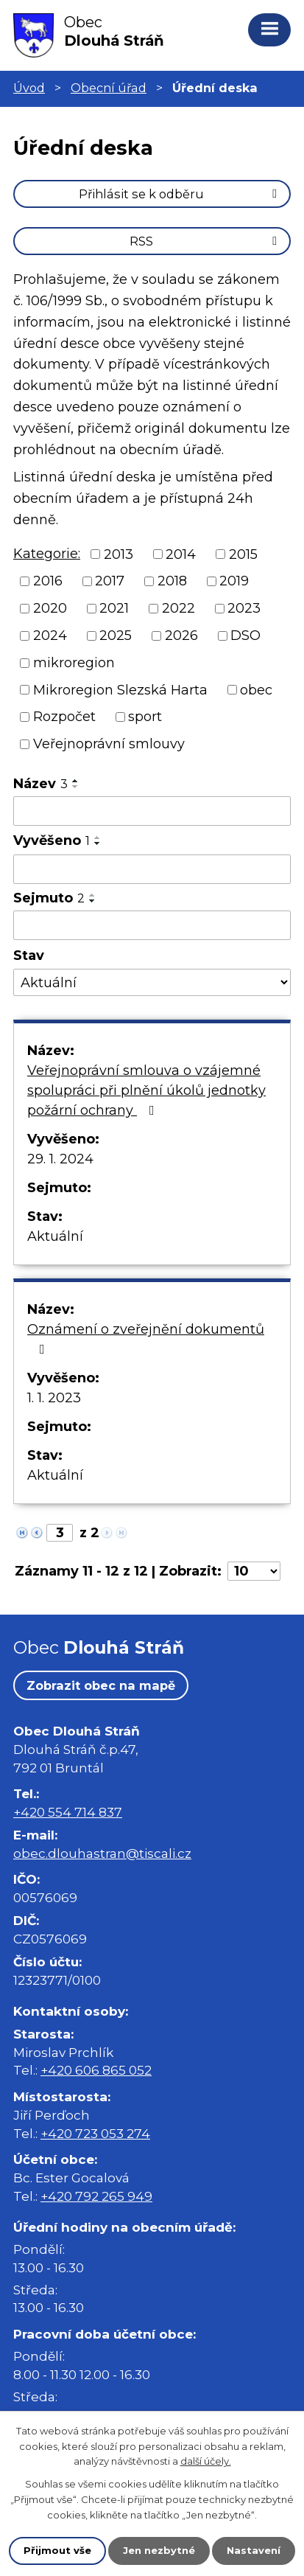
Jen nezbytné (159, 2550)
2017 (109, 581)
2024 (50, 635)
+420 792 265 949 (96, 2196)
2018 (172, 581)
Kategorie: (46, 554)
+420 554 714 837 (67, 1812)
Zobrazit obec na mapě (100, 1685)
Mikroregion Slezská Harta (120, 689)
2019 (234, 581)
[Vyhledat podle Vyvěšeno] (152, 869)
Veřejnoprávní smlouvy (109, 744)
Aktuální (55, 1236)
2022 (178, 608)
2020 (50, 608)
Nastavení (253, 2550)
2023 (244, 608)
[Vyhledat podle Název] (152, 811)
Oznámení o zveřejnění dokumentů (145, 1338)
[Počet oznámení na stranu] (253, 1571)
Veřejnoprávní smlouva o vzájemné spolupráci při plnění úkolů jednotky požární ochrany (146, 1090)
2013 (118, 554)
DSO (245, 635)
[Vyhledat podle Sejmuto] (152, 925)
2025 (115, 635)
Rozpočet (64, 717)
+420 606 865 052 (96, 2070)
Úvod (29, 87)
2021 (114, 608)
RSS (206, 241)
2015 (243, 554)
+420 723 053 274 (95, 2133)
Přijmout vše (57, 2550)
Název (40, 784)
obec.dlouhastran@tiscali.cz (102, 1853)
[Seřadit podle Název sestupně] (76, 787)
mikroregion (74, 663)
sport (145, 717)
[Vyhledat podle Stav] (152, 982)
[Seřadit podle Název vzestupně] (76, 781)
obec (256, 689)
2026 (181, 635)
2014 (181, 554)
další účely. (205, 2462)
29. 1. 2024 (60, 1159)
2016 (48, 581)
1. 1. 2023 (54, 1398)
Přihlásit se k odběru (180, 194)
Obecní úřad (108, 87)
